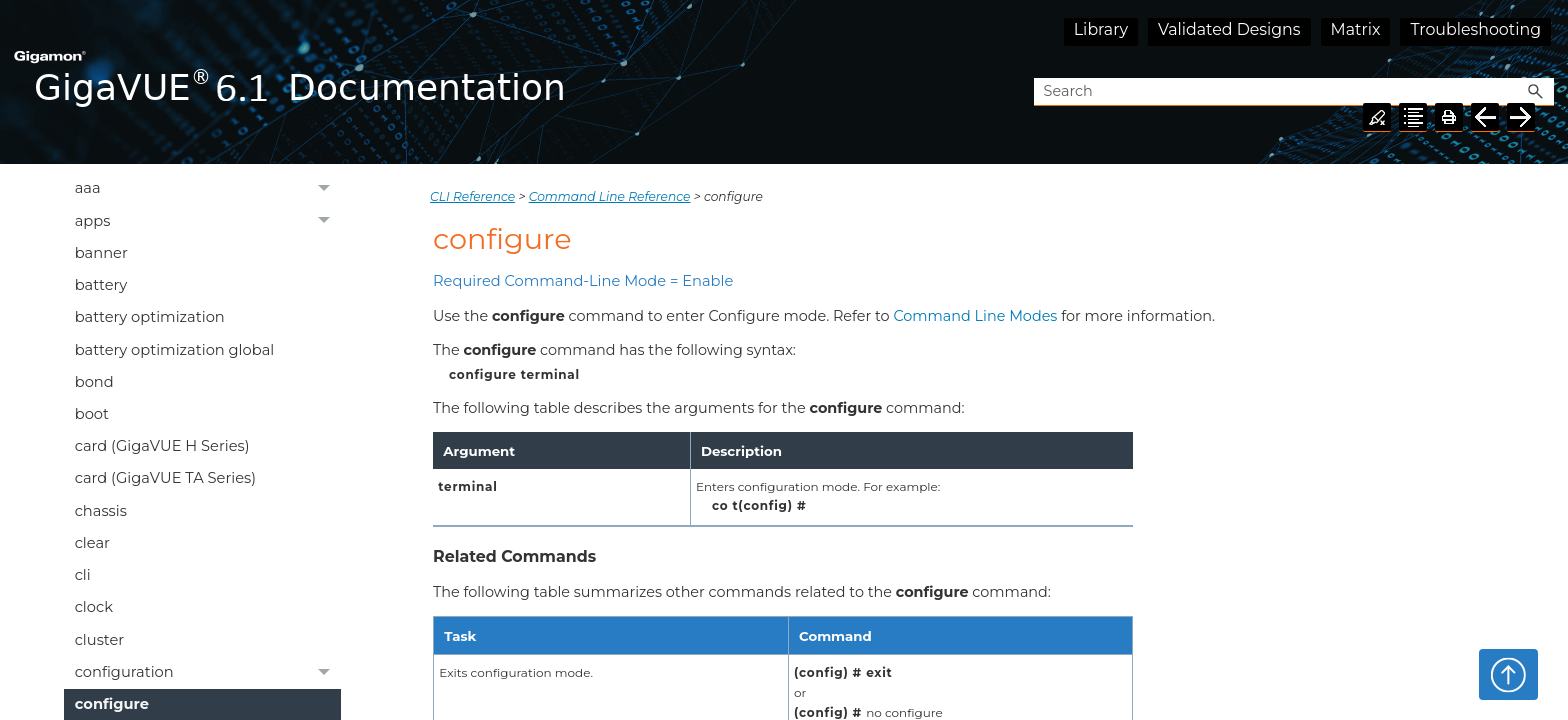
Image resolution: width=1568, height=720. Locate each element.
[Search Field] (1294, 92)
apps (208, 221)
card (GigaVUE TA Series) (165, 478)
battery (101, 285)
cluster (100, 640)
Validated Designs (1229, 29)
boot (92, 414)
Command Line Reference (610, 196)
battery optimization (150, 317)
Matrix (1356, 29)
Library (1101, 29)
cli (83, 575)
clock (94, 607)
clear (92, 543)
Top (1508, 674)
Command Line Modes (975, 316)
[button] (1536, 92)
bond (94, 382)
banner (101, 253)
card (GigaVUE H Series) (162, 446)
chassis (101, 511)
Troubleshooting (1475, 29)
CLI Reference (472, 196)
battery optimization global (175, 350)
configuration (208, 673)
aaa (208, 189)
